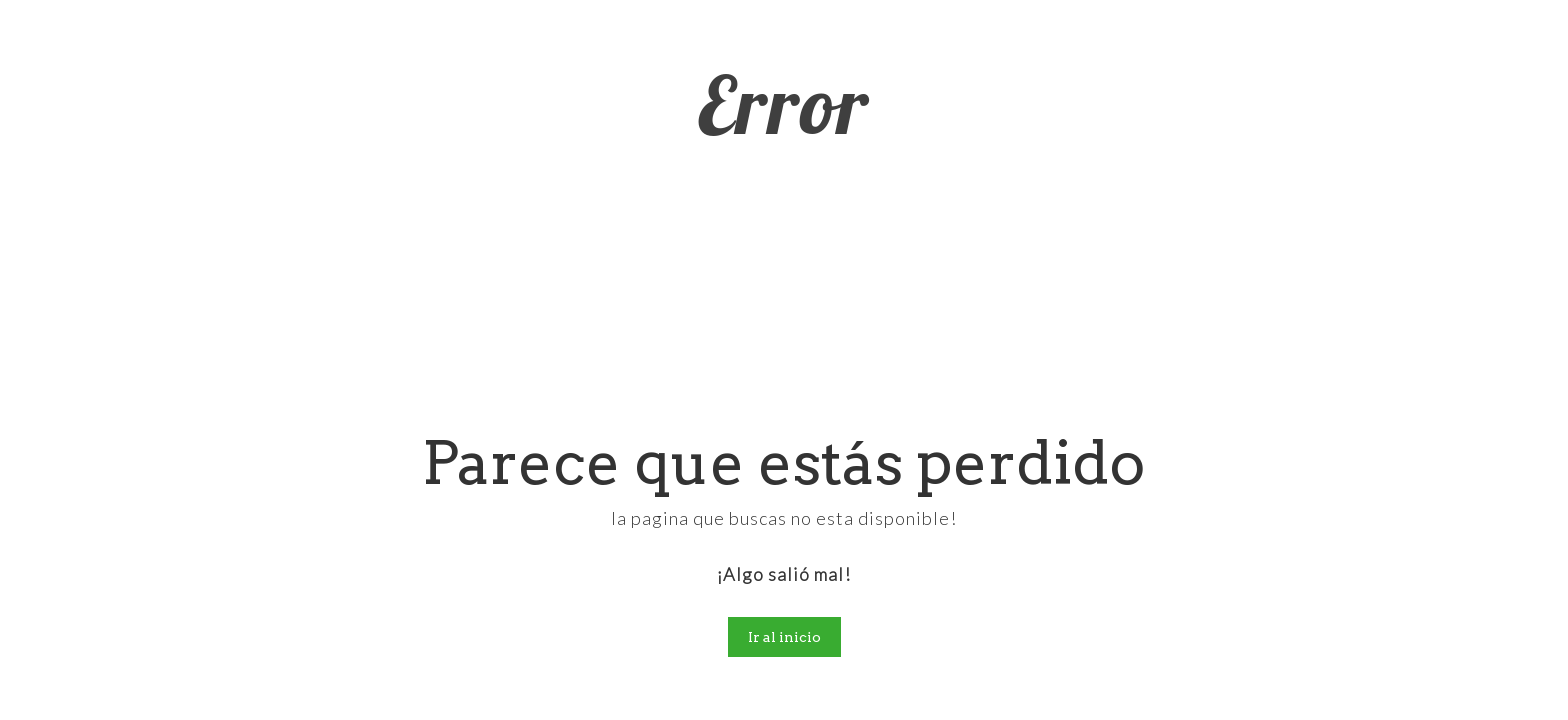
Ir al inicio (784, 637)
